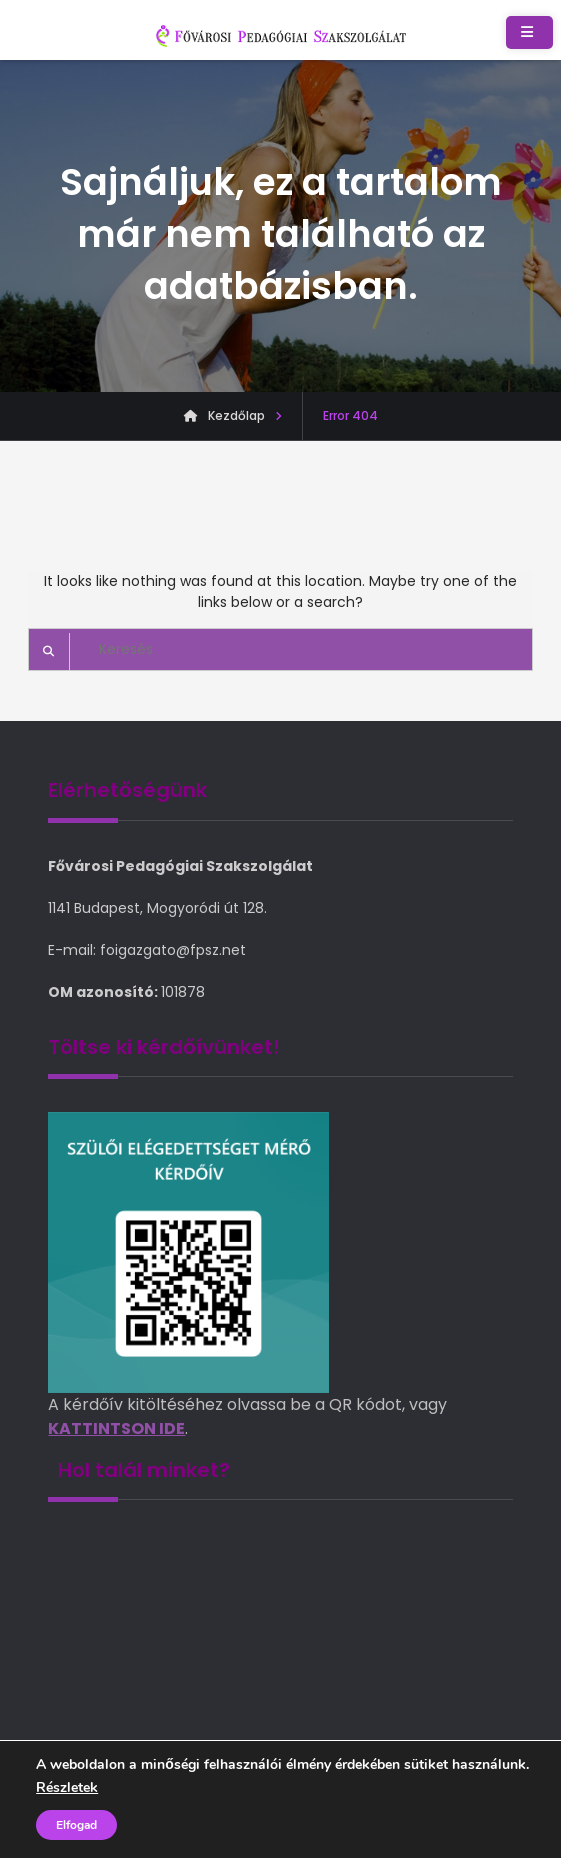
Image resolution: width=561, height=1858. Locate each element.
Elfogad (76, 1825)
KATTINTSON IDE (116, 1428)
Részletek (67, 1788)
